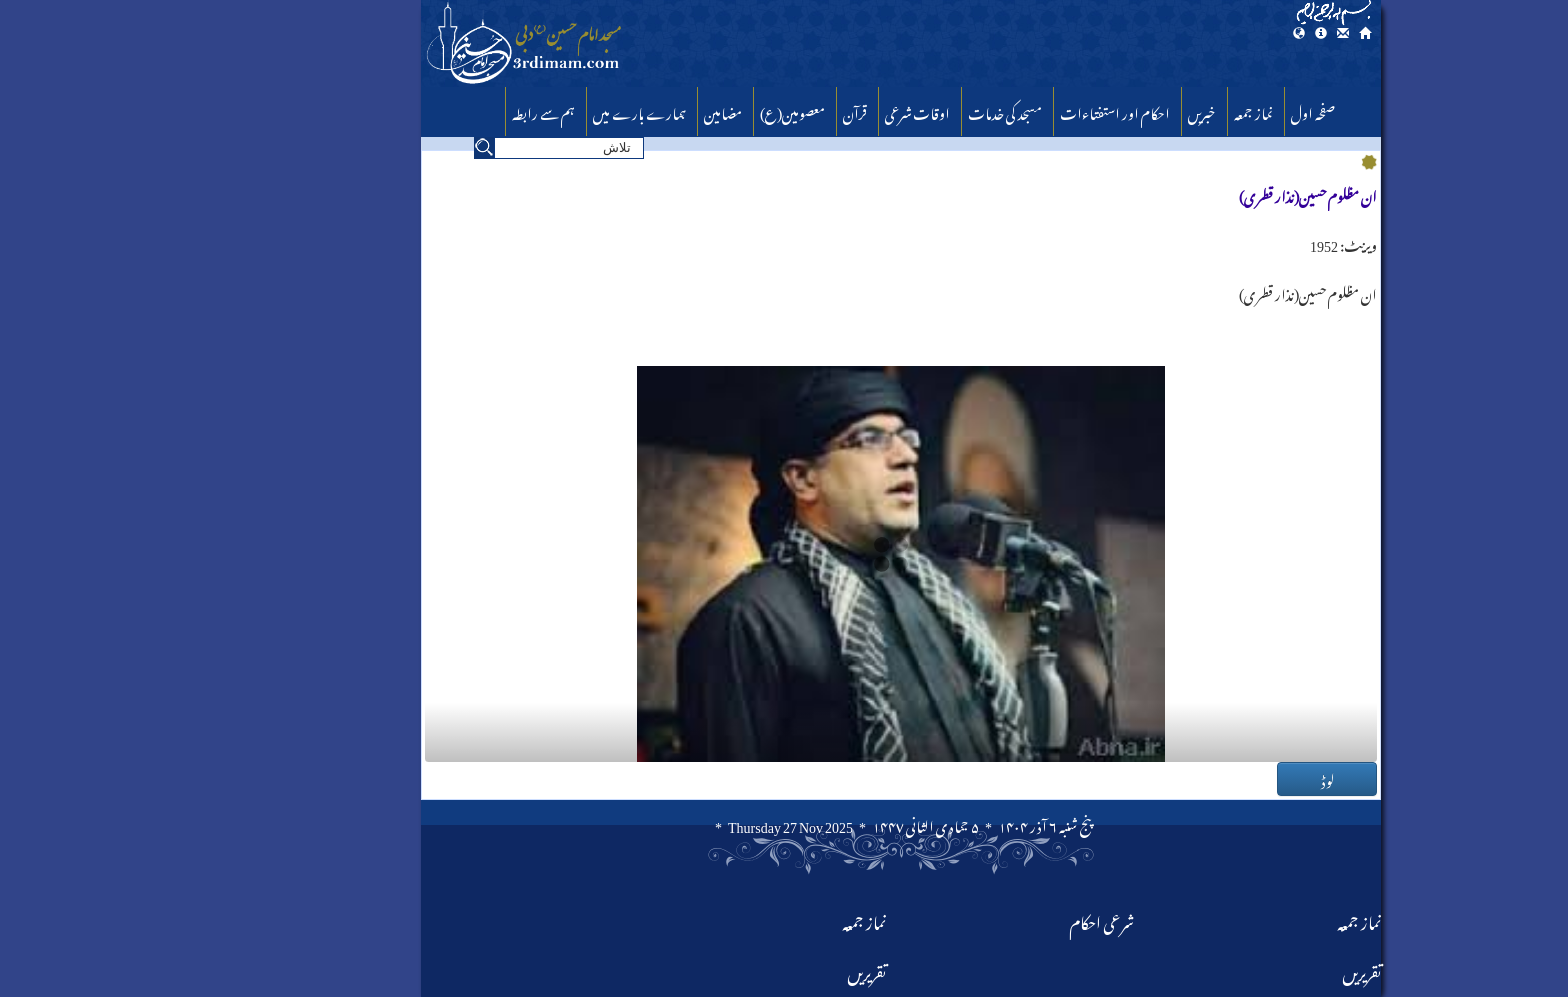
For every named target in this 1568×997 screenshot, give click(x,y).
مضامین (606, 111)
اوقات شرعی (800, 111)
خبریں (1085, 111)
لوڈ (1210, 779)
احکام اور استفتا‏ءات (998, 111)
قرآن (738, 111)
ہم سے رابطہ (426, 111)
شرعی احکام (984, 919)
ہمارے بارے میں (522, 111)
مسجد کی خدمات (888, 111)
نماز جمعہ (1136, 111)
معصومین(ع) (675, 111)
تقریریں (749, 970)
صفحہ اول (1196, 111)
